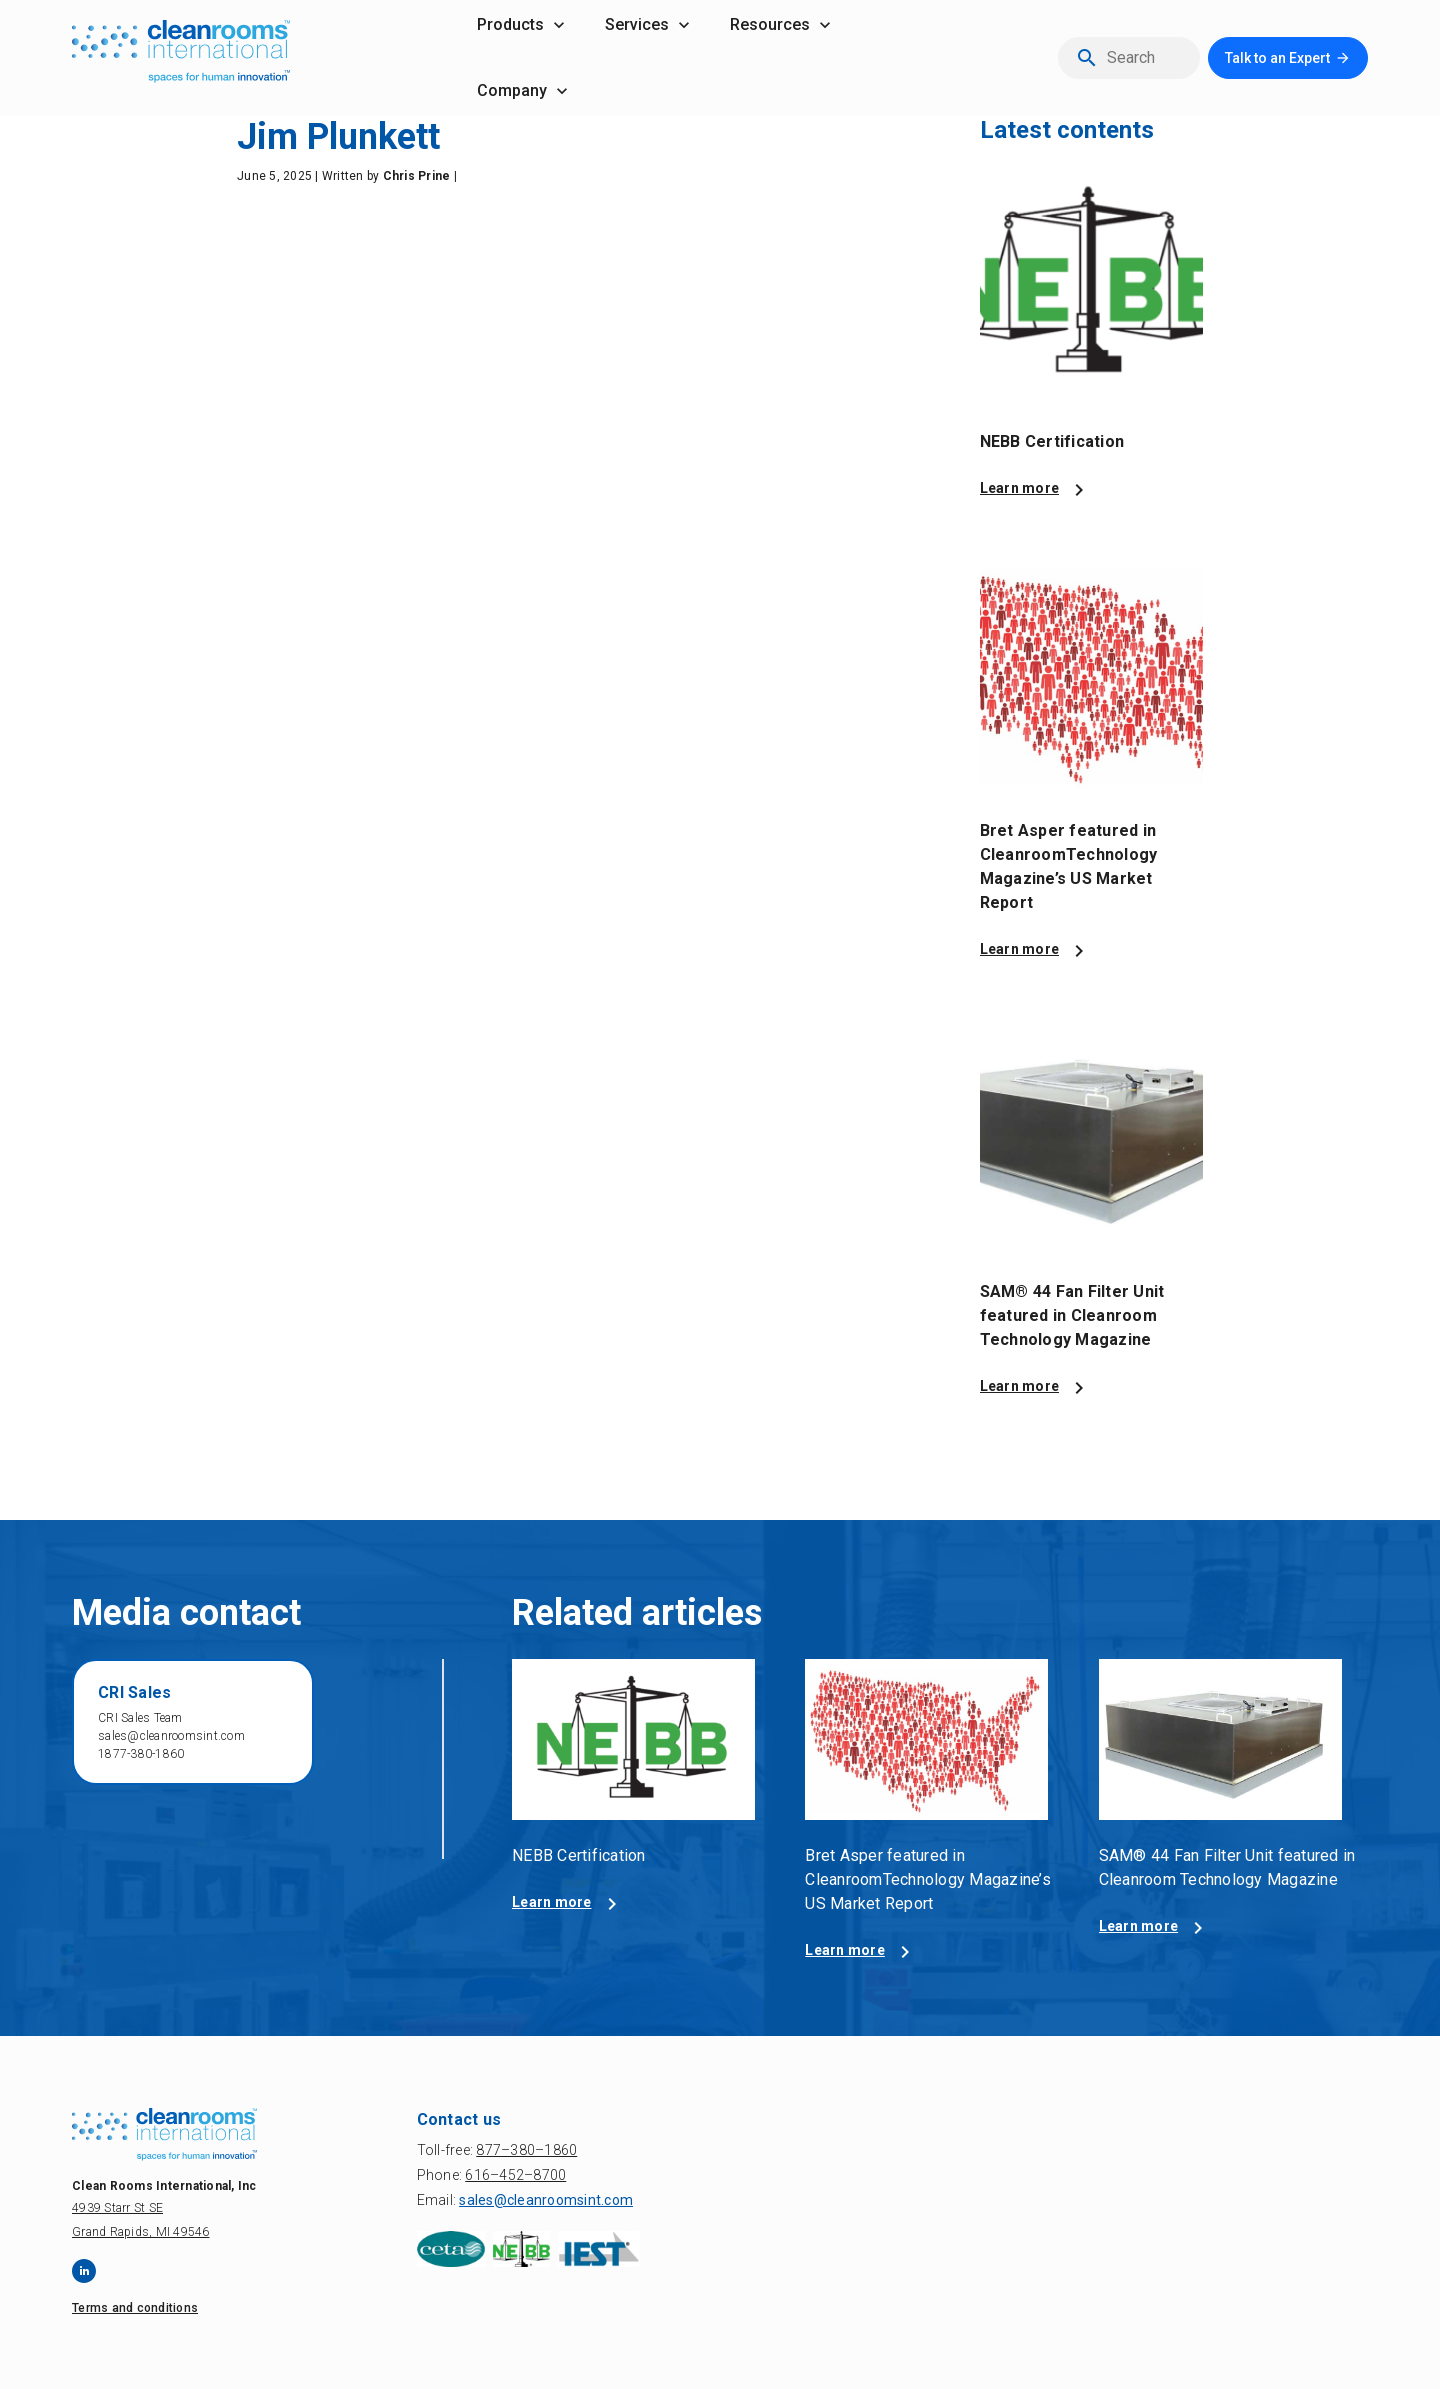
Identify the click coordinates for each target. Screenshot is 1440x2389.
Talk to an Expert (1277, 58)
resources (770, 24)
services (637, 24)
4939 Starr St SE (117, 2208)
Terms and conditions (135, 2308)
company (512, 90)
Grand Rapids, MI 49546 (141, 2232)
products (510, 24)
